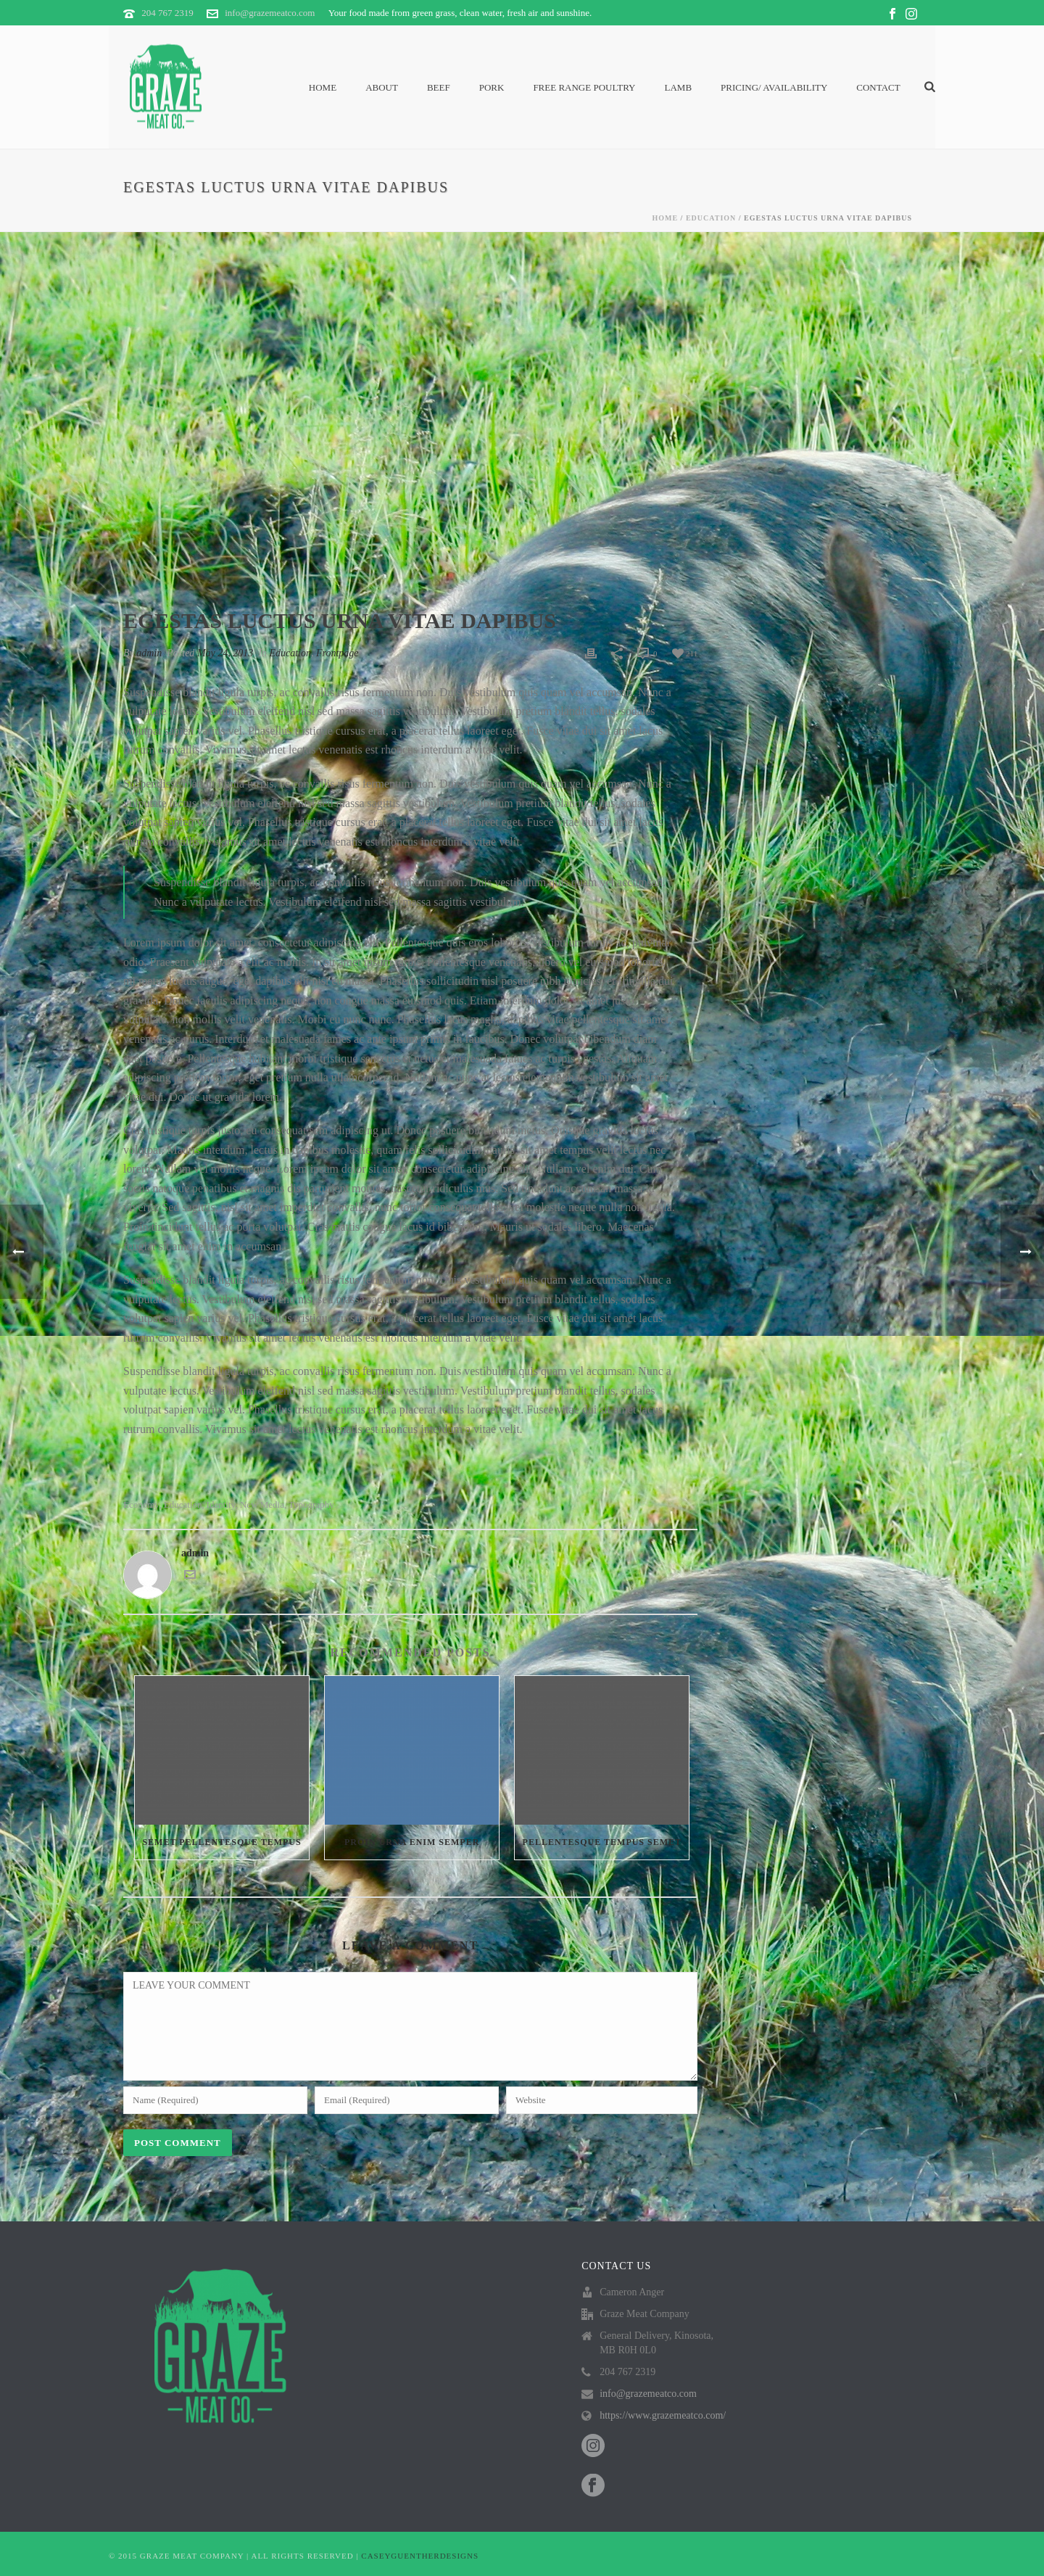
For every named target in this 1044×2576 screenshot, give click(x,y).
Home (322, 87)
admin (149, 653)
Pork (492, 87)
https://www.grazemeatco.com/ (663, 2415)
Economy (141, 1504)
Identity (221, 1504)
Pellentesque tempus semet (602, 1842)
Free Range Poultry (584, 87)
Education (711, 218)
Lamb (678, 87)
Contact (878, 87)
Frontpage (337, 653)
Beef (438, 87)
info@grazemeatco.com (270, 12)
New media (262, 1504)
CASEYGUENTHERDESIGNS (419, 2555)
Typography (311, 1504)
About (381, 87)
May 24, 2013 (225, 653)
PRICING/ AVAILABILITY (774, 87)
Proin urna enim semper (411, 1842)
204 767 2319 (167, 12)
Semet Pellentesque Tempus (221, 1842)
